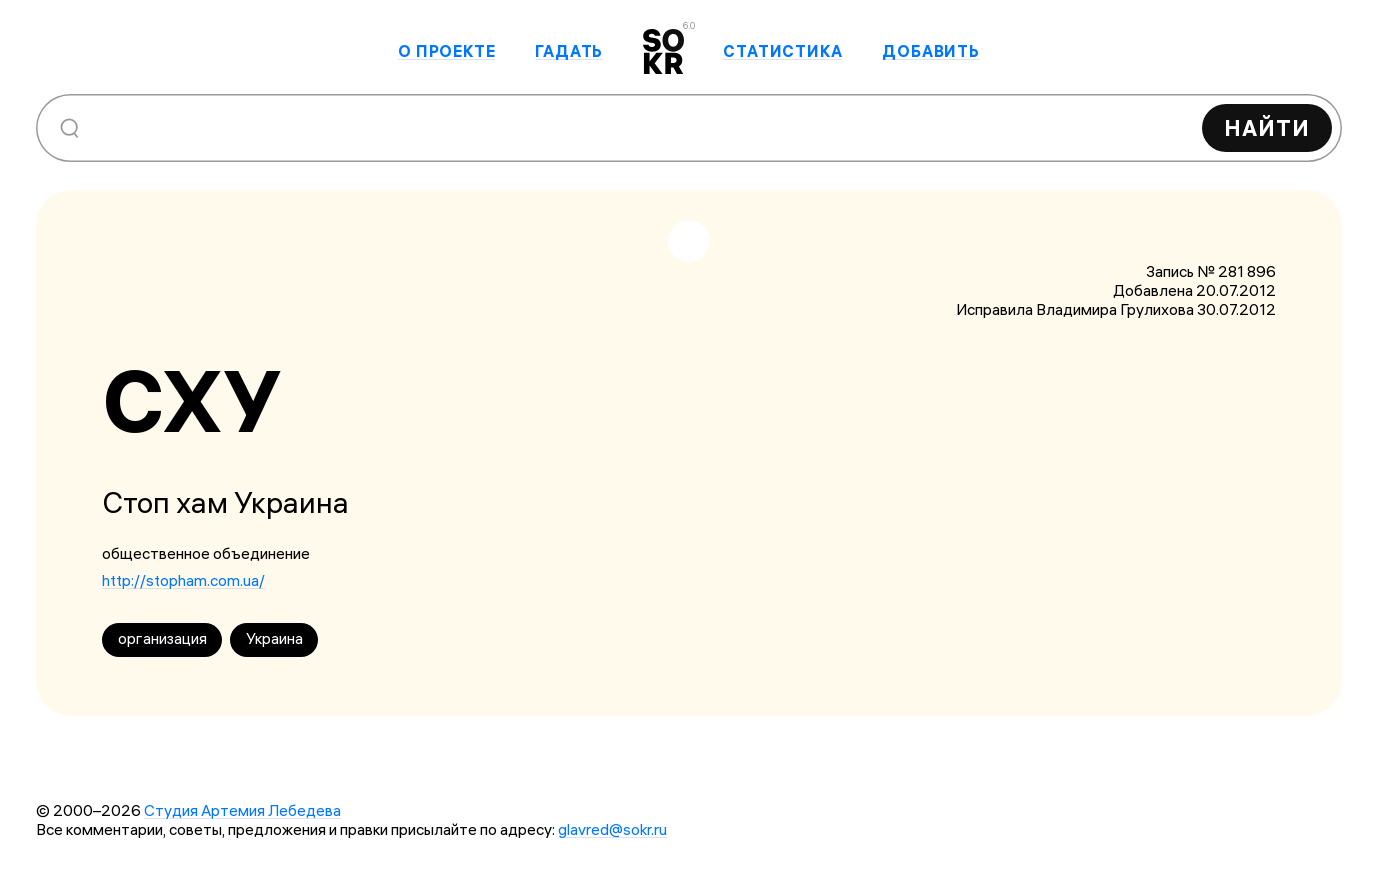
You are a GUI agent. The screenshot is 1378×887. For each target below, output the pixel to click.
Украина (274, 638)
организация (162, 638)
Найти (1267, 128)
